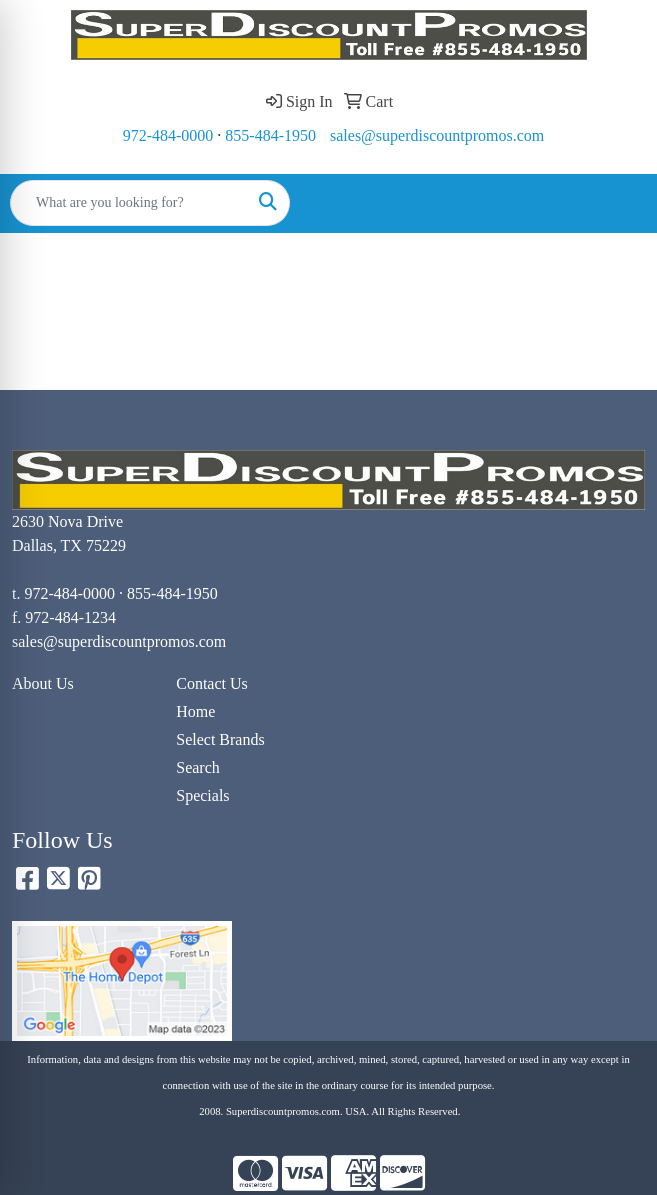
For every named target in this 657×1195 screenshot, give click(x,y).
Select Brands (220, 739)
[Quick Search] (129, 203)
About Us (43, 683)
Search (198, 767)
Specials (202, 795)
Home (195, 711)
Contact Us (212, 683)
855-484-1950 (270, 135)
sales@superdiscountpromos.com (437, 135)
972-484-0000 (168, 135)
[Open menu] (617, 203)
